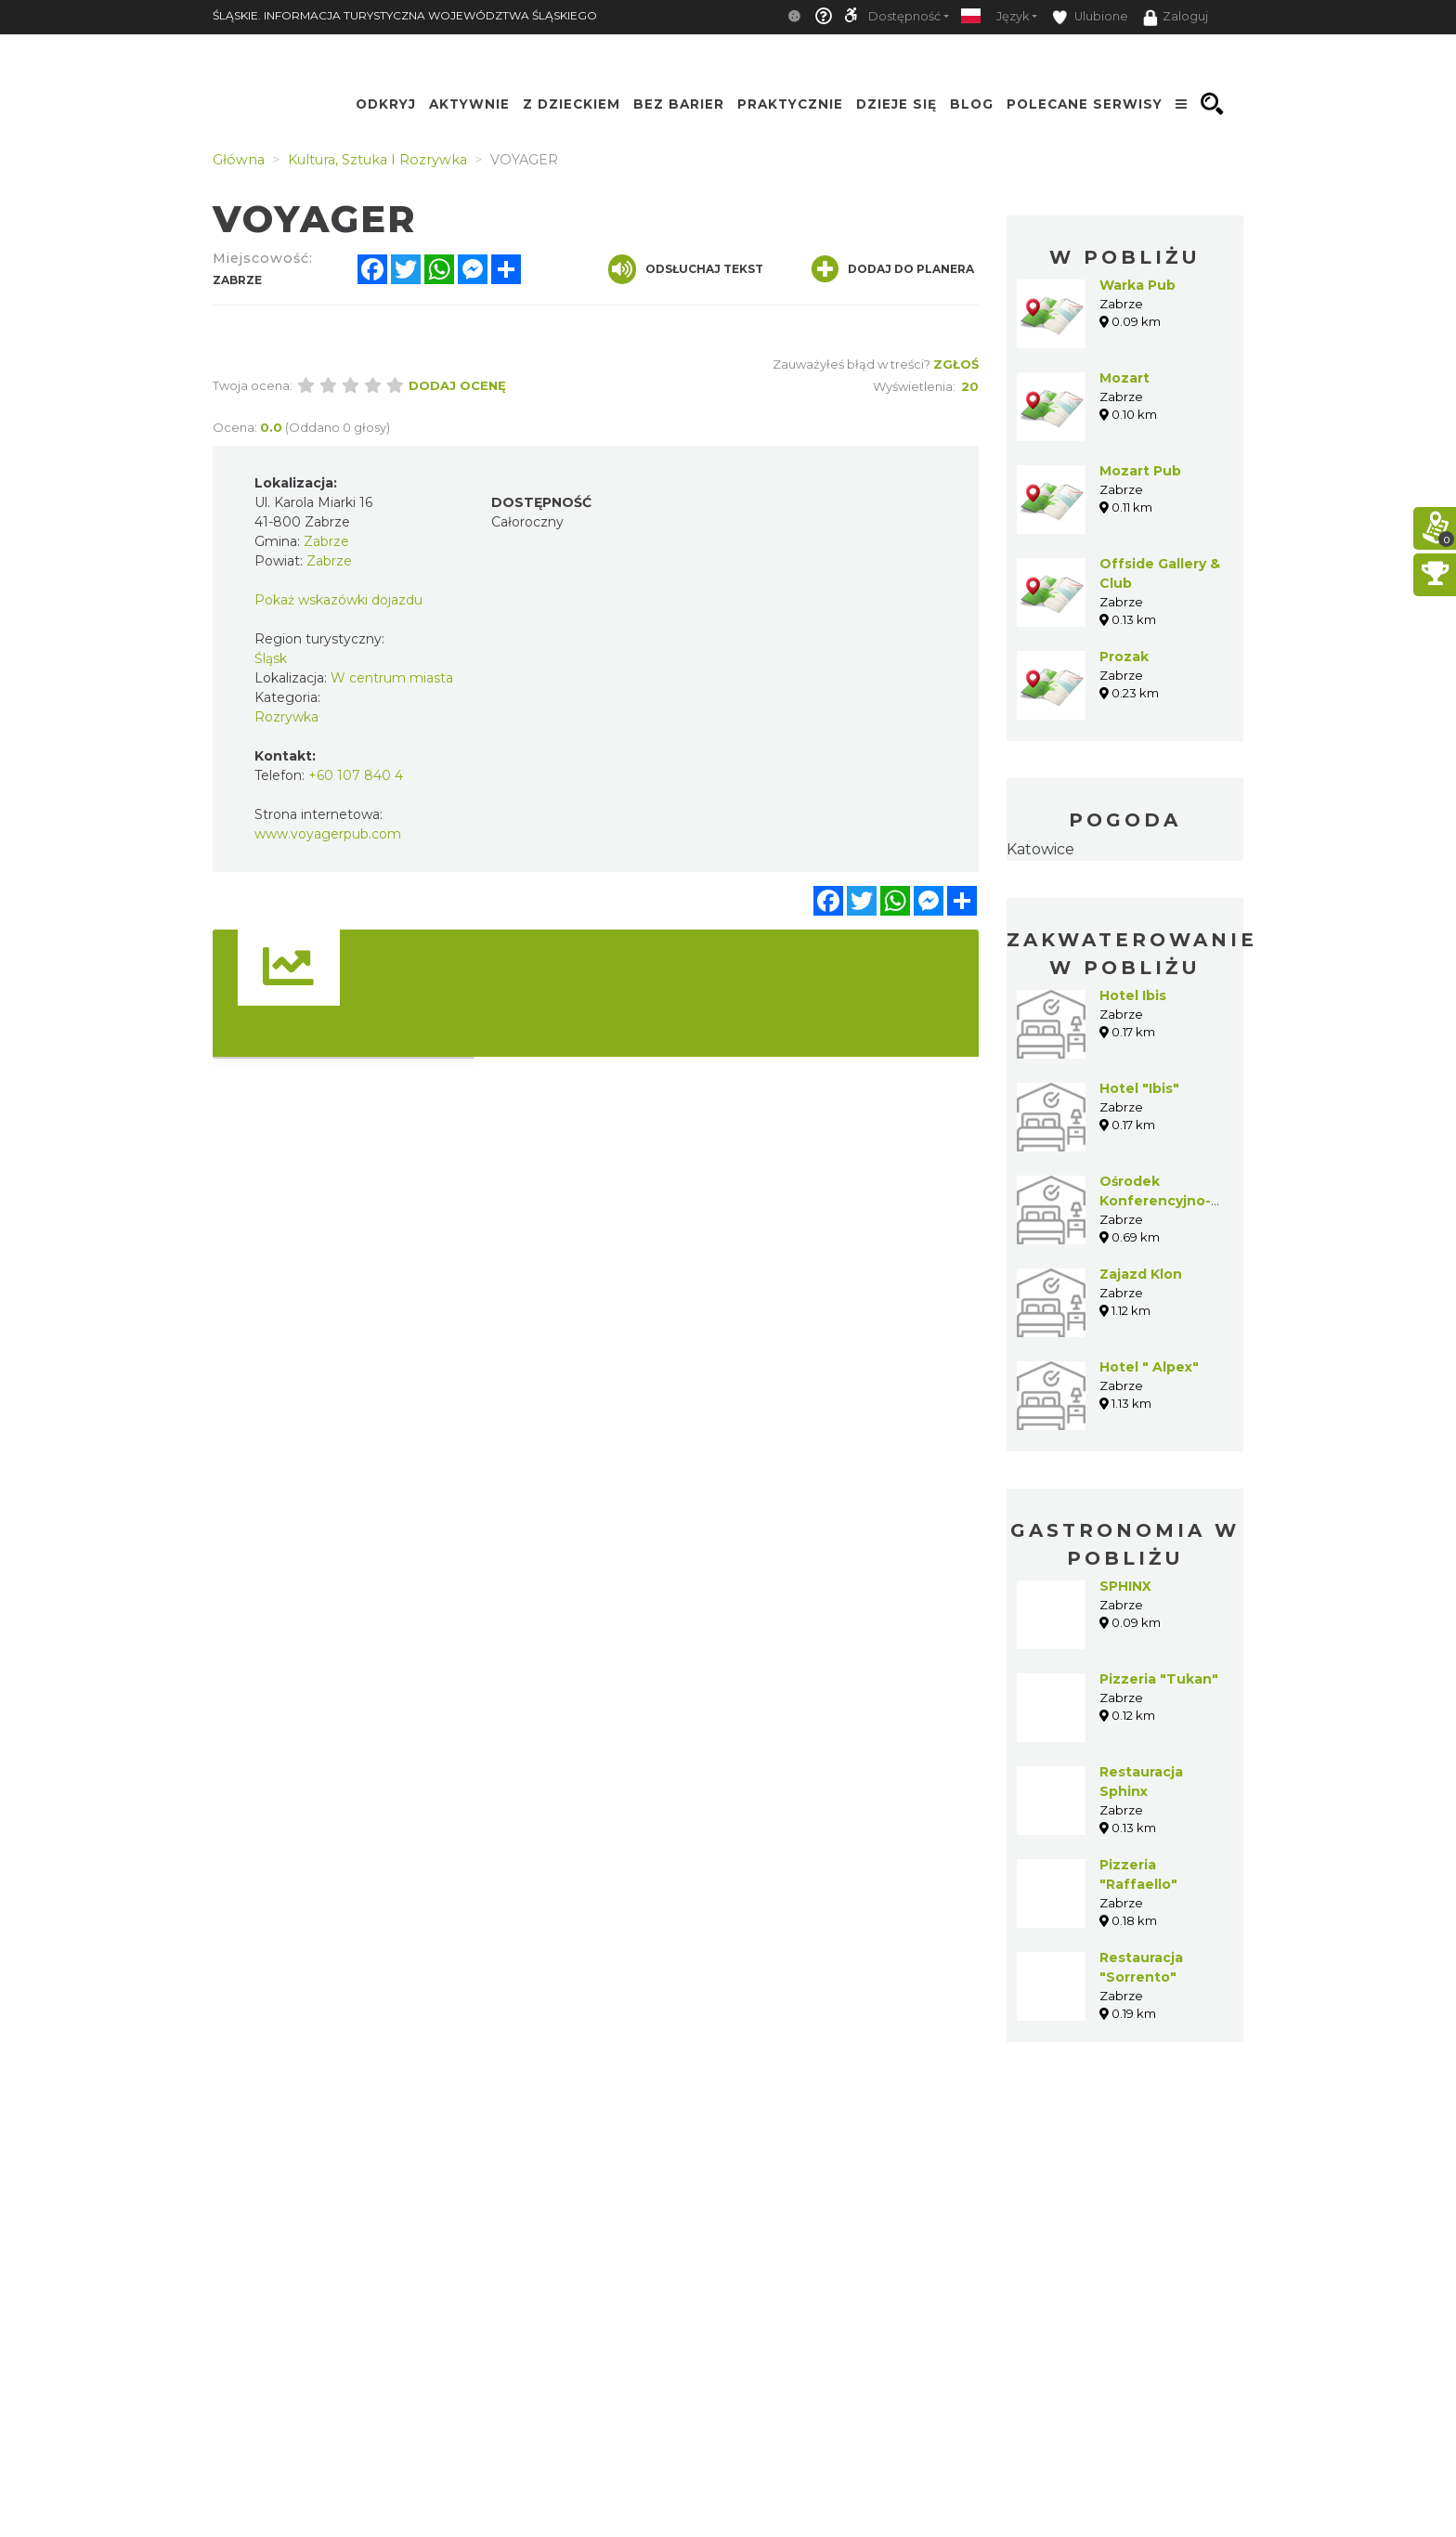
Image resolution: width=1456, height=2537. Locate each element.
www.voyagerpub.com (327, 834)
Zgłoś (956, 364)
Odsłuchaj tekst (685, 269)
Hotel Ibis (1132, 995)
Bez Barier (678, 104)
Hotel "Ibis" (1139, 1088)
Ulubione (1090, 17)
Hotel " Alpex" (1149, 1367)
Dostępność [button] (904, 16)
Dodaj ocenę (457, 385)
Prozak (1124, 656)
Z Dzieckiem (571, 104)
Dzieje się (896, 104)
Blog (972, 104)
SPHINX (1125, 1586)
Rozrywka (286, 717)
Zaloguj (1175, 17)
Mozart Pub (1140, 470)
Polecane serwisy (1085, 104)
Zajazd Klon (1140, 1274)
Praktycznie (790, 104)
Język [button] (1012, 16)
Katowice (1040, 849)
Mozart (1124, 378)
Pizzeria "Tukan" (1158, 1679)
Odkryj (386, 104)
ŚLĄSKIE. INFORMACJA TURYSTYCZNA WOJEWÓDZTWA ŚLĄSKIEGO (405, 15)
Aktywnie (469, 104)
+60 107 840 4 (355, 775)
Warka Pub (1137, 285)
